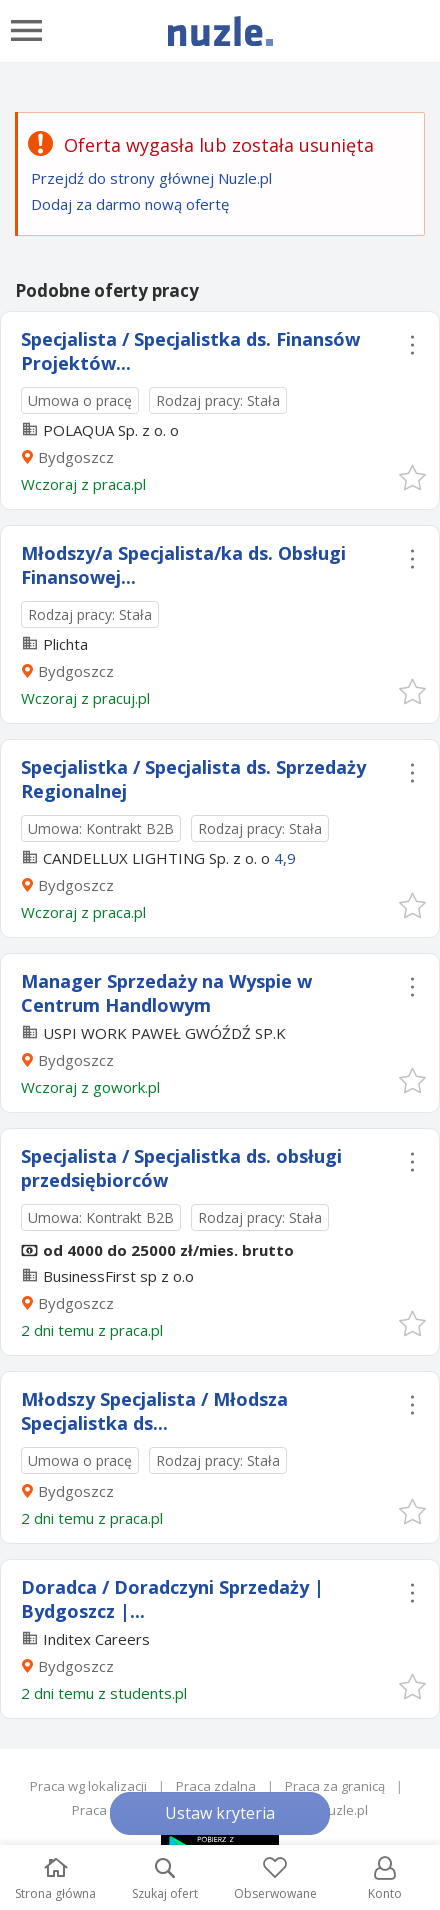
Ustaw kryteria (220, 1813)
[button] (411, 476)
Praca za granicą (335, 1786)
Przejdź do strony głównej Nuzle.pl (151, 178)
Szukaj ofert (165, 1879)
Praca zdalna (216, 1786)
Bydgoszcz (76, 457)
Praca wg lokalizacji (88, 1786)
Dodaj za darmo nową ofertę (130, 204)
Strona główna (55, 1879)
